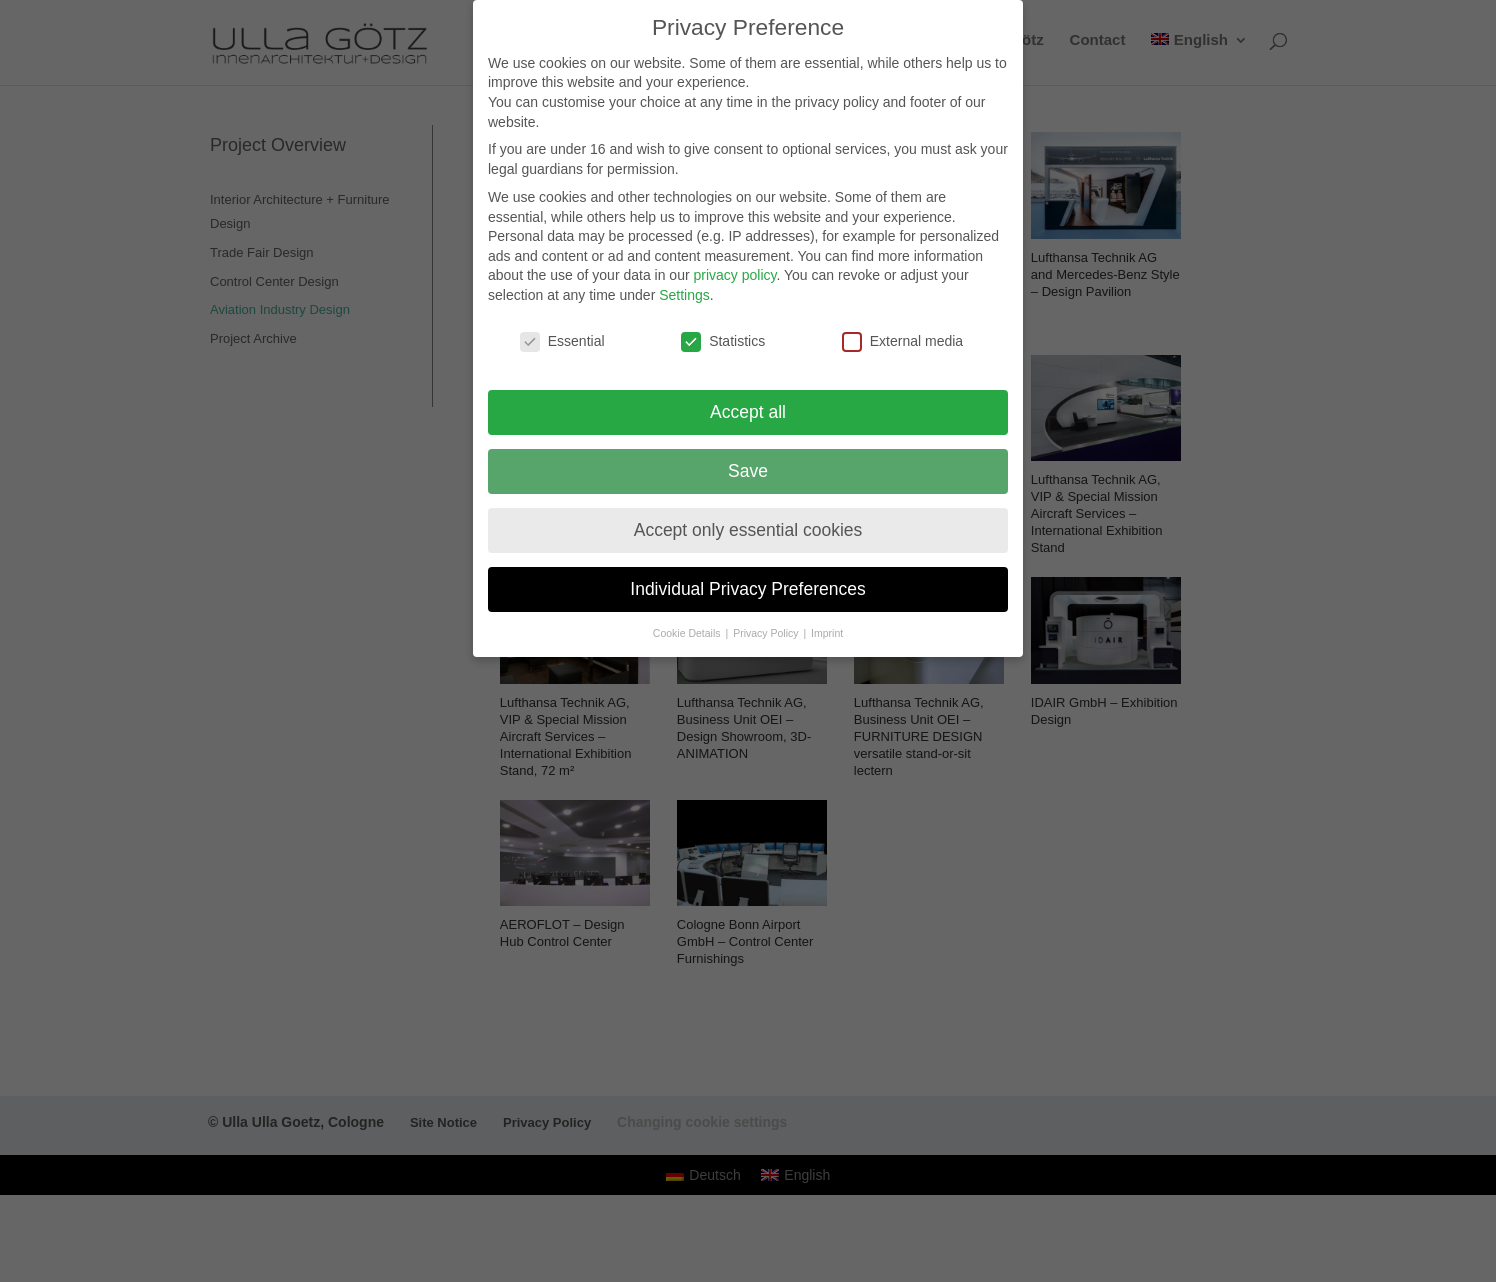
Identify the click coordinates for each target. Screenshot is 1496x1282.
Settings (684, 282)
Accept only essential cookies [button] (748, 516)
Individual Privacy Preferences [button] (747, 575)
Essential (562, 328)
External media (902, 328)
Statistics (723, 328)
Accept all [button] (748, 398)
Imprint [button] (827, 619)
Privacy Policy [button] (767, 619)
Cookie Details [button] (688, 619)
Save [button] (748, 457)
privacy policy (734, 262)
